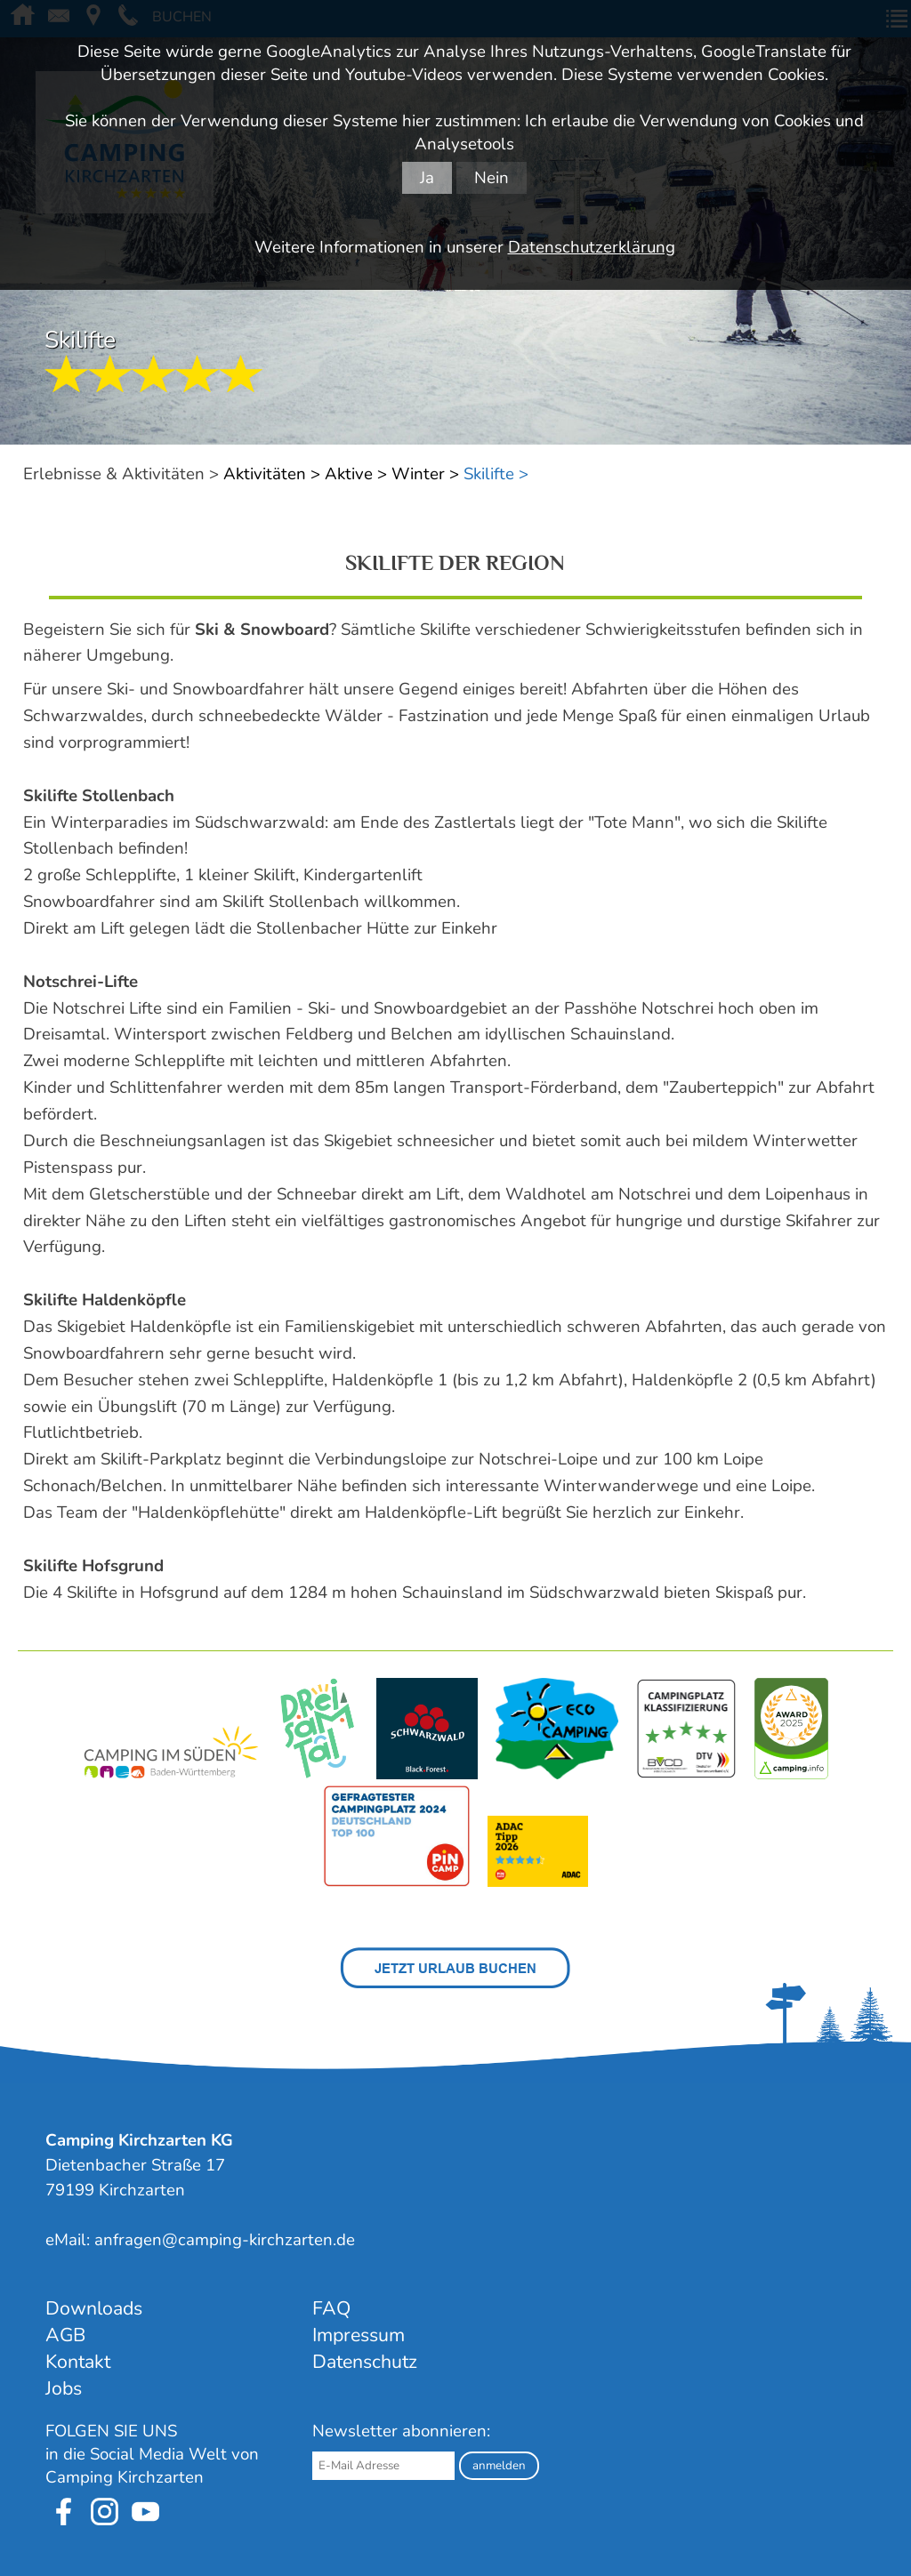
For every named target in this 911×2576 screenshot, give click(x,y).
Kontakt (77, 2361)
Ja (427, 177)
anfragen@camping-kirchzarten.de (224, 2239)
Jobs (63, 2388)
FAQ (331, 2308)
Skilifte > (496, 474)
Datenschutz (364, 2361)
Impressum (358, 2335)
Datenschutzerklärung (591, 247)
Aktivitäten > (271, 474)
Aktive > (356, 474)
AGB (65, 2335)
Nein (491, 177)
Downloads (93, 2308)
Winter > (425, 474)
